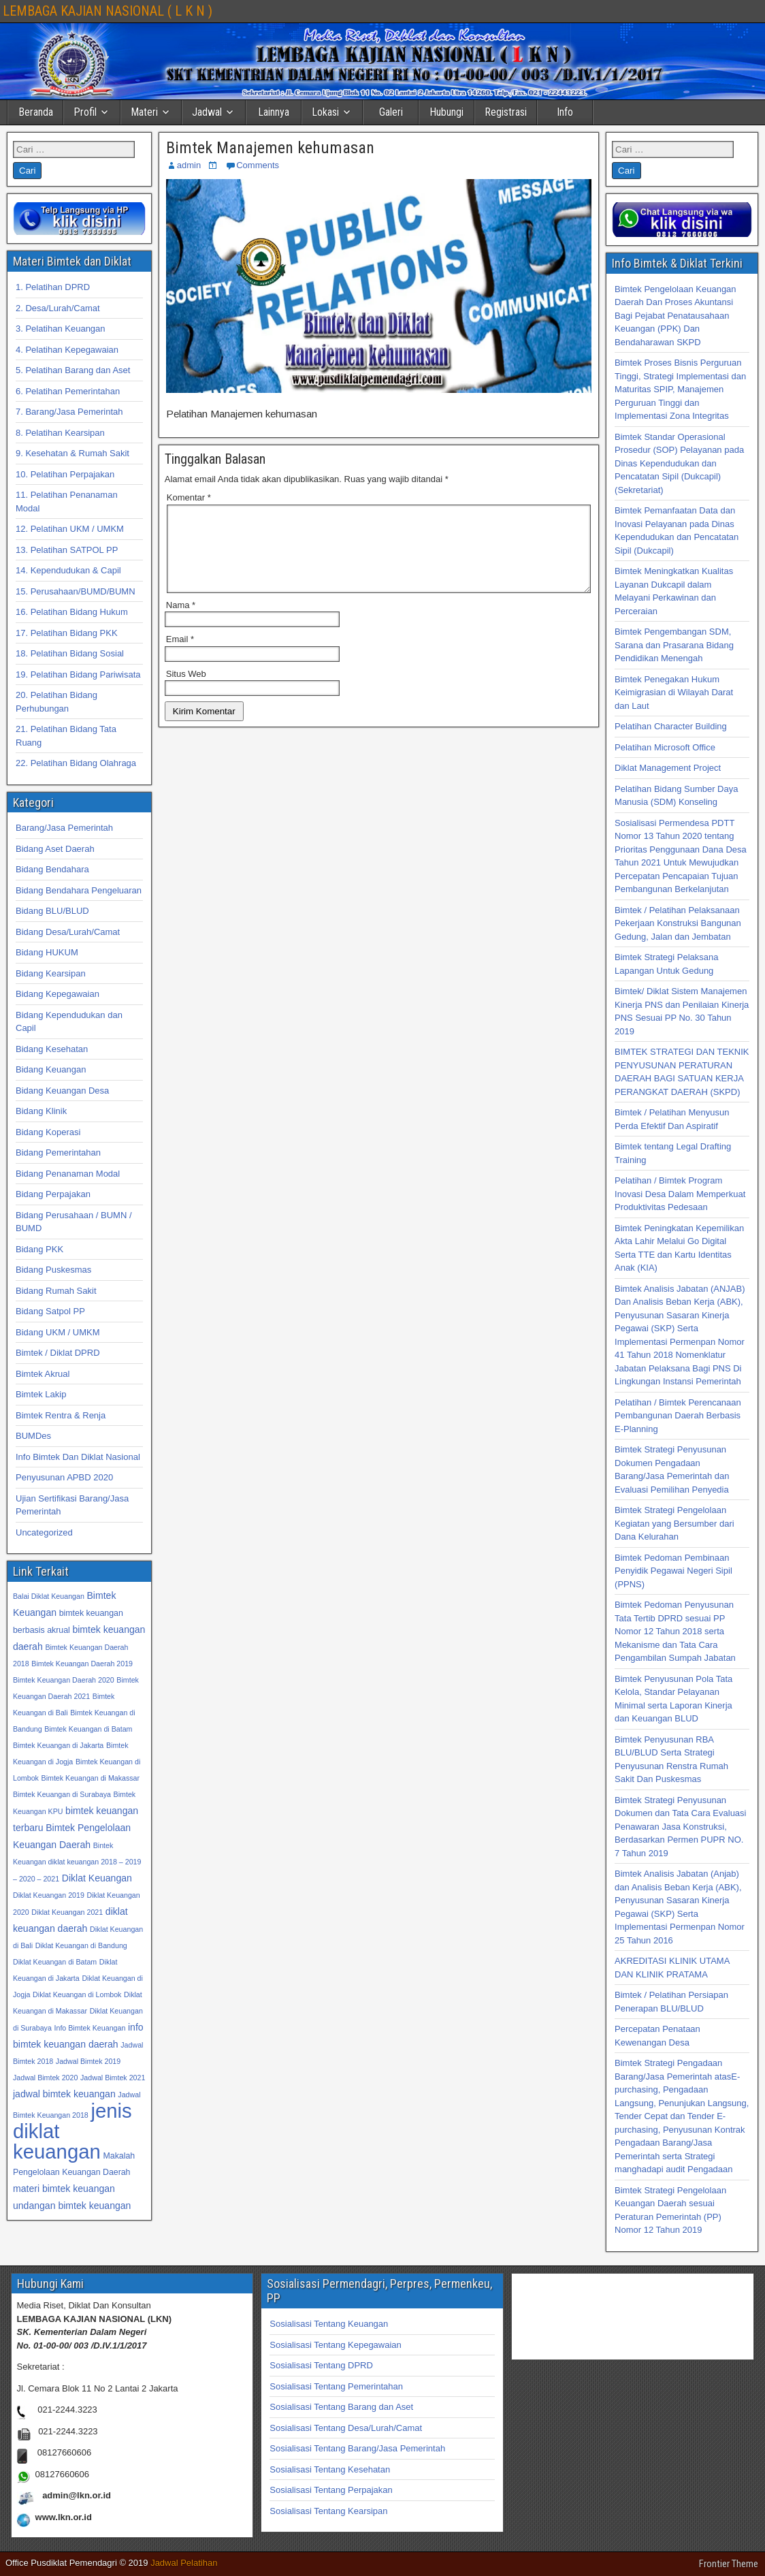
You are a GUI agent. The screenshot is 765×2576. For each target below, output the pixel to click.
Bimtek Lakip (41, 1394)
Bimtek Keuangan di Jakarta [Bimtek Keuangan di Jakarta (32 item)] (58, 1745)
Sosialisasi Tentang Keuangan (329, 2324)
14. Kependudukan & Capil (68, 570)
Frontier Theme (728, 2564)
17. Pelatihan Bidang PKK (67, 633)
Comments (257, 165)
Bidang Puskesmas (53, 1270)
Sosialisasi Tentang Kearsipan (328, 2511)
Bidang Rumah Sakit (56, 1291)
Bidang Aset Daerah (55, 849)
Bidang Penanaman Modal (68, 1173)
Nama (180, 621)
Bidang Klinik (41, 1111)
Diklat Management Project (668, 768)
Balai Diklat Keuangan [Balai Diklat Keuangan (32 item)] (48, 1596)
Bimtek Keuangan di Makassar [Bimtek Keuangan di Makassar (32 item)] (91, 1778)
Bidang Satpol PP (50, 1311)
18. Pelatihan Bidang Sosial (70, 653)
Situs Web (186, 690)
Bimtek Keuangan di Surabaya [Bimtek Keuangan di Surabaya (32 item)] (62, 1794)
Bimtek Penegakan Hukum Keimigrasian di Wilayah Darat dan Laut (674, 692)
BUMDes (33, 1436)
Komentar (189, 497)
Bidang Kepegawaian (57, 994)
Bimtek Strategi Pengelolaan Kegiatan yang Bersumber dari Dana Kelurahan (674, 1523)
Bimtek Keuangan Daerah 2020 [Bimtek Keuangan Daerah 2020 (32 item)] (63, 1680)
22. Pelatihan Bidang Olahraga (76, 763)
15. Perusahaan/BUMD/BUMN (75, 591)
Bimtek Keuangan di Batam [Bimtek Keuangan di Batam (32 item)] (88, 1729)
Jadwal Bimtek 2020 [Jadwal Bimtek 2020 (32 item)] (45, 2077)
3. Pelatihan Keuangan (60, 328)
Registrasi (506, 112)
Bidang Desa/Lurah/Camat (68, 932)
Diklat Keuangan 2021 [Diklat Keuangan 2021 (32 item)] (67, 1912)
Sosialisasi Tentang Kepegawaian (335, 2345)
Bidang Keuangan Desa (62, 1090)
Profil (85, 112)
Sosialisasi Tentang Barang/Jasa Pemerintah (357, 2448)
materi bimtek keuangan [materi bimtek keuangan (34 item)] (64, 2188)
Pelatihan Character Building (671, 726)
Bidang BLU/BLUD (52, 911)
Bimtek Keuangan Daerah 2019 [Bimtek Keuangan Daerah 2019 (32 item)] (82, 1663)
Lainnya (273, 112)
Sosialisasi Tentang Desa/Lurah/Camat (346, 2428)
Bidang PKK (39, 1249)
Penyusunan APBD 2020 (64, 1477)
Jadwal (207, 112)
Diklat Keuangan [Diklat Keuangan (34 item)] (97, 1878)
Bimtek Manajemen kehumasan (270, 147)
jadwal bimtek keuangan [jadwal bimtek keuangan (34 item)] (64, 2093)
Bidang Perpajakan (53, 1194)
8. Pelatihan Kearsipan (60, 433)
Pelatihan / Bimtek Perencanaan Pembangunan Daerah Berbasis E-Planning (678, 1415)
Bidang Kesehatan (52, 1049)
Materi (144, 112)
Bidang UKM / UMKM (58, 1332)
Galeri (391, 112)
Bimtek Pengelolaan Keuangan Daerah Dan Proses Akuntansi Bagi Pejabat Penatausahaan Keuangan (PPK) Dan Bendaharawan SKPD (675, 315)
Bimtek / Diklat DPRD (58, 1353)
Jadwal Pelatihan (183, 2563)
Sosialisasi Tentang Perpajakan (331, 2490)
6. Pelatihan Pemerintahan (68, 391)
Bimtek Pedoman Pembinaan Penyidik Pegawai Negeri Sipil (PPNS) (673, 1571)
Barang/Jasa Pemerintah (64, 828)
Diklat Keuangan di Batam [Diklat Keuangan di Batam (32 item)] (55, 1962)
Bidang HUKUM (47, 952)
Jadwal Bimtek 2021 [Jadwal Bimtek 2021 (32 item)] (112, 2077)
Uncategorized (44, 1532)
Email (180, 655)
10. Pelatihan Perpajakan (65, 474)
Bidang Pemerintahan (58, 1152)
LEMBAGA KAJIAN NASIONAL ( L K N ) (107, 11)
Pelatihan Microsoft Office (665, 747)
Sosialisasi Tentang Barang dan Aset (341, 2407)
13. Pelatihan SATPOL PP (67, 550)
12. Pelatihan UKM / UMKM (70, 529)
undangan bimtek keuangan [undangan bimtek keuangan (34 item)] (72, 2205)
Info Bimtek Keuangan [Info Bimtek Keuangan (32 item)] (90, 2028)
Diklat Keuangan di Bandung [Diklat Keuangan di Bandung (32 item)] (81, 1945)
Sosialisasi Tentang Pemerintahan (336, 2386)
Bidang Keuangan (51, 1069)
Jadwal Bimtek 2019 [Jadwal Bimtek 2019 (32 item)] (88, 2061)
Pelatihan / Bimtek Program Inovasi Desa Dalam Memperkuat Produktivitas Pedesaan (680, 1193)
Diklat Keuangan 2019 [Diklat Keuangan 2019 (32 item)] (48, 1895)
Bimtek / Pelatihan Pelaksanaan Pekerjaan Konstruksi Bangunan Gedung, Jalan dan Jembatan (678, 923)
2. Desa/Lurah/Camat (58, 308)
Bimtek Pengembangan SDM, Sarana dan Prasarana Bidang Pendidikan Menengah (674, 644)
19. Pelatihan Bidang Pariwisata (78, 674)
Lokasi (325, 112)
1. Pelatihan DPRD (53, 287)
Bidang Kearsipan (51, 973)
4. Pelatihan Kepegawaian (67, 350)
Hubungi (446, 112)
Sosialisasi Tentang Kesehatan (330, 2469)
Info (565, 112)
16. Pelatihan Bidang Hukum (72, 612)
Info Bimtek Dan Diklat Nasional (78, 1457)
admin (189, 165)
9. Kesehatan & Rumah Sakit (72, 453)
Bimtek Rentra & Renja (60, 1415)
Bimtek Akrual (42, 1374)
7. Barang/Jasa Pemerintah (69, 412)
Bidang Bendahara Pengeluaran (79, 890)
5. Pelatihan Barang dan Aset (73, 370)
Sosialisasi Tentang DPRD (321, 2365)
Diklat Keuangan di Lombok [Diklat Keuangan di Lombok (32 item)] (77, 1994)
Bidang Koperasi (48, 1132)
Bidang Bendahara (52, 869)
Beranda (35, 112)
